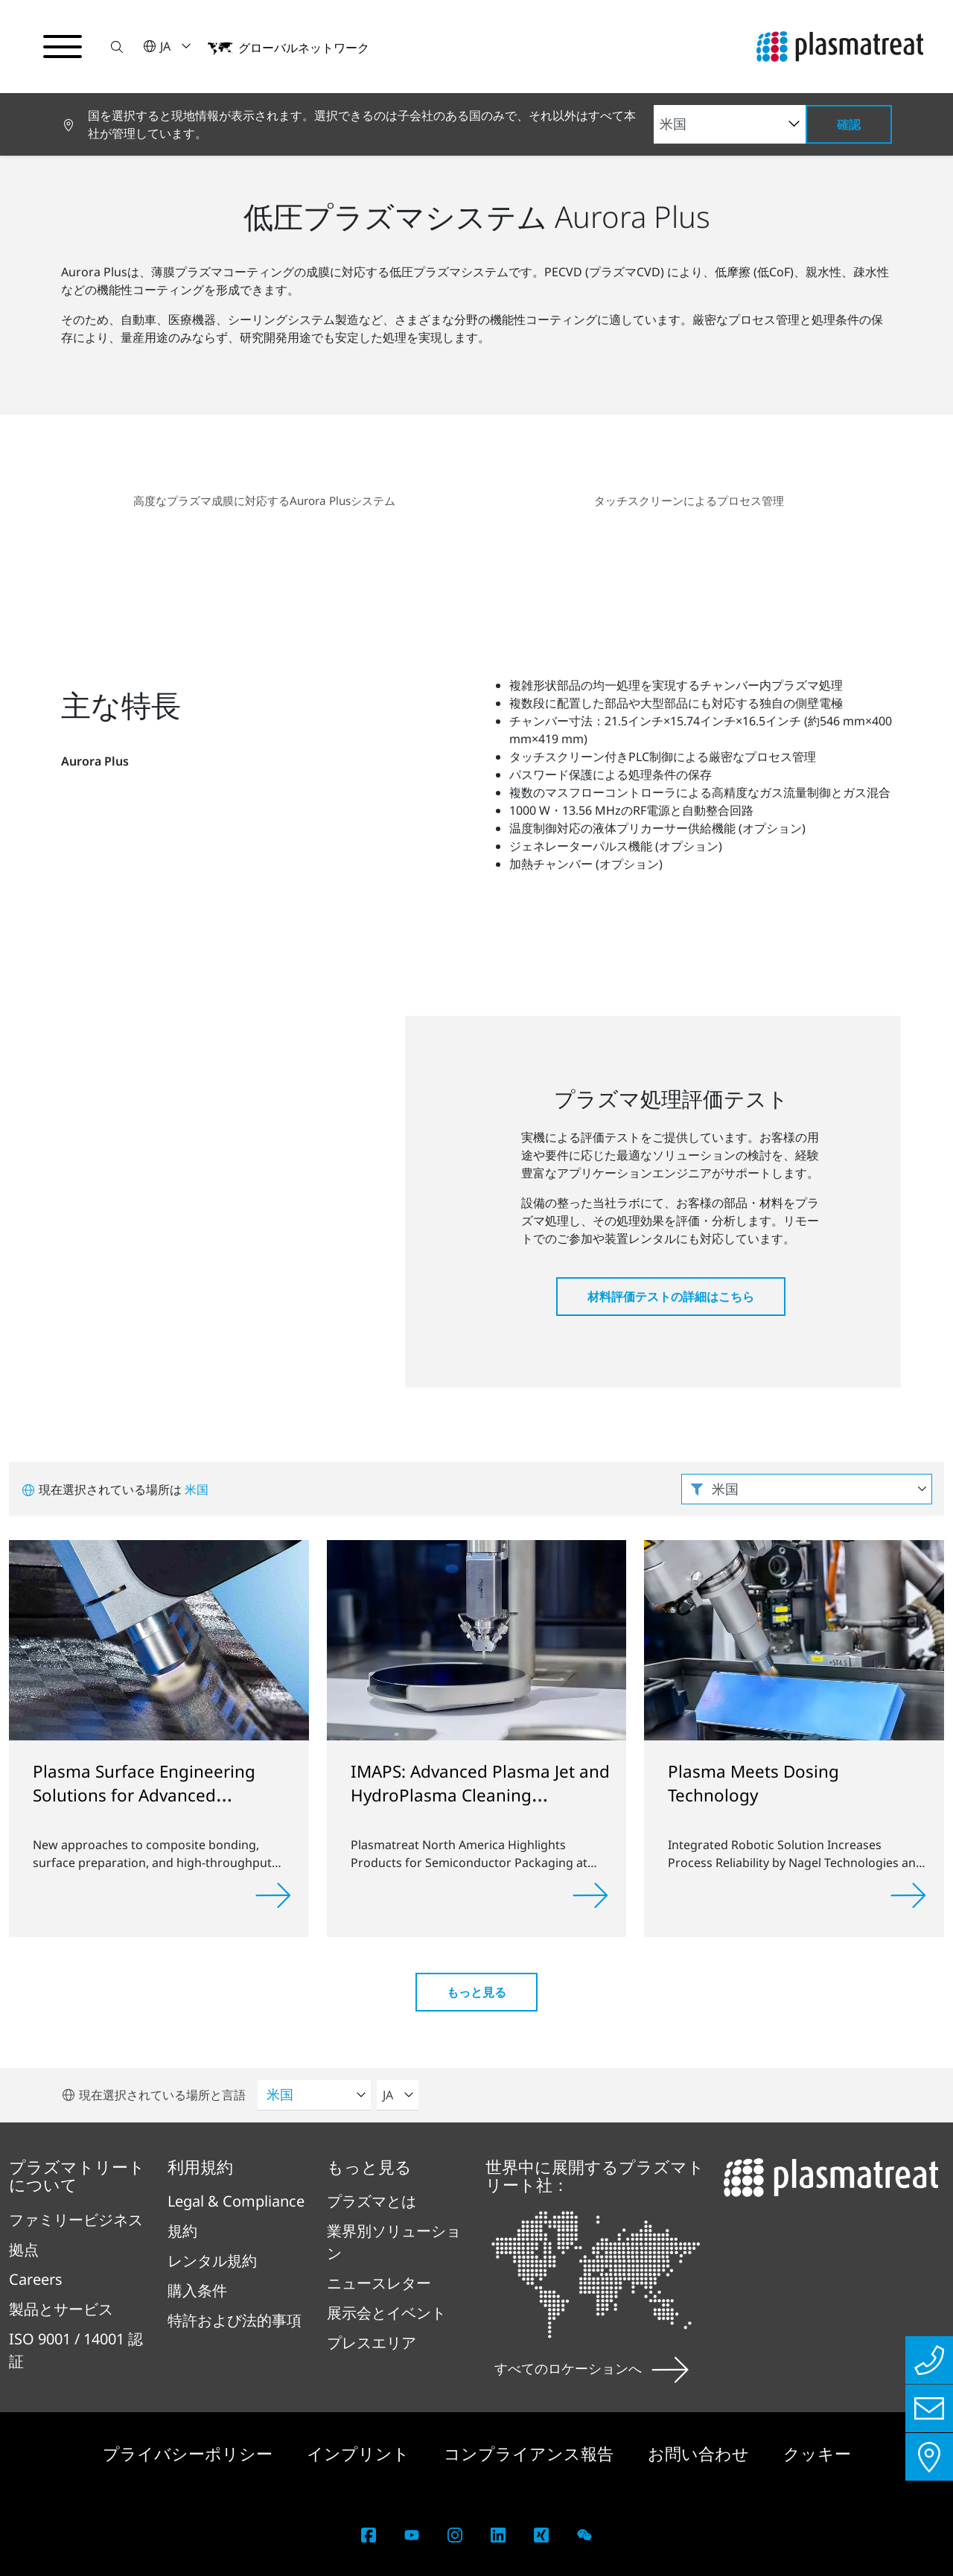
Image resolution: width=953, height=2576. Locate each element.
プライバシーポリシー (190, 2453)
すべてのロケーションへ (591, 2368)
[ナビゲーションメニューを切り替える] (62, 47)
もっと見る (476, 1992)
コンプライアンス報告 (531, 2453)
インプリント (360, 2453)
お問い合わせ (700, 2453)
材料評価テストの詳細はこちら (670, 1296)
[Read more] (273, 1895)
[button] (117, 46)
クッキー (817, 2453)
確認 (849, 124)
